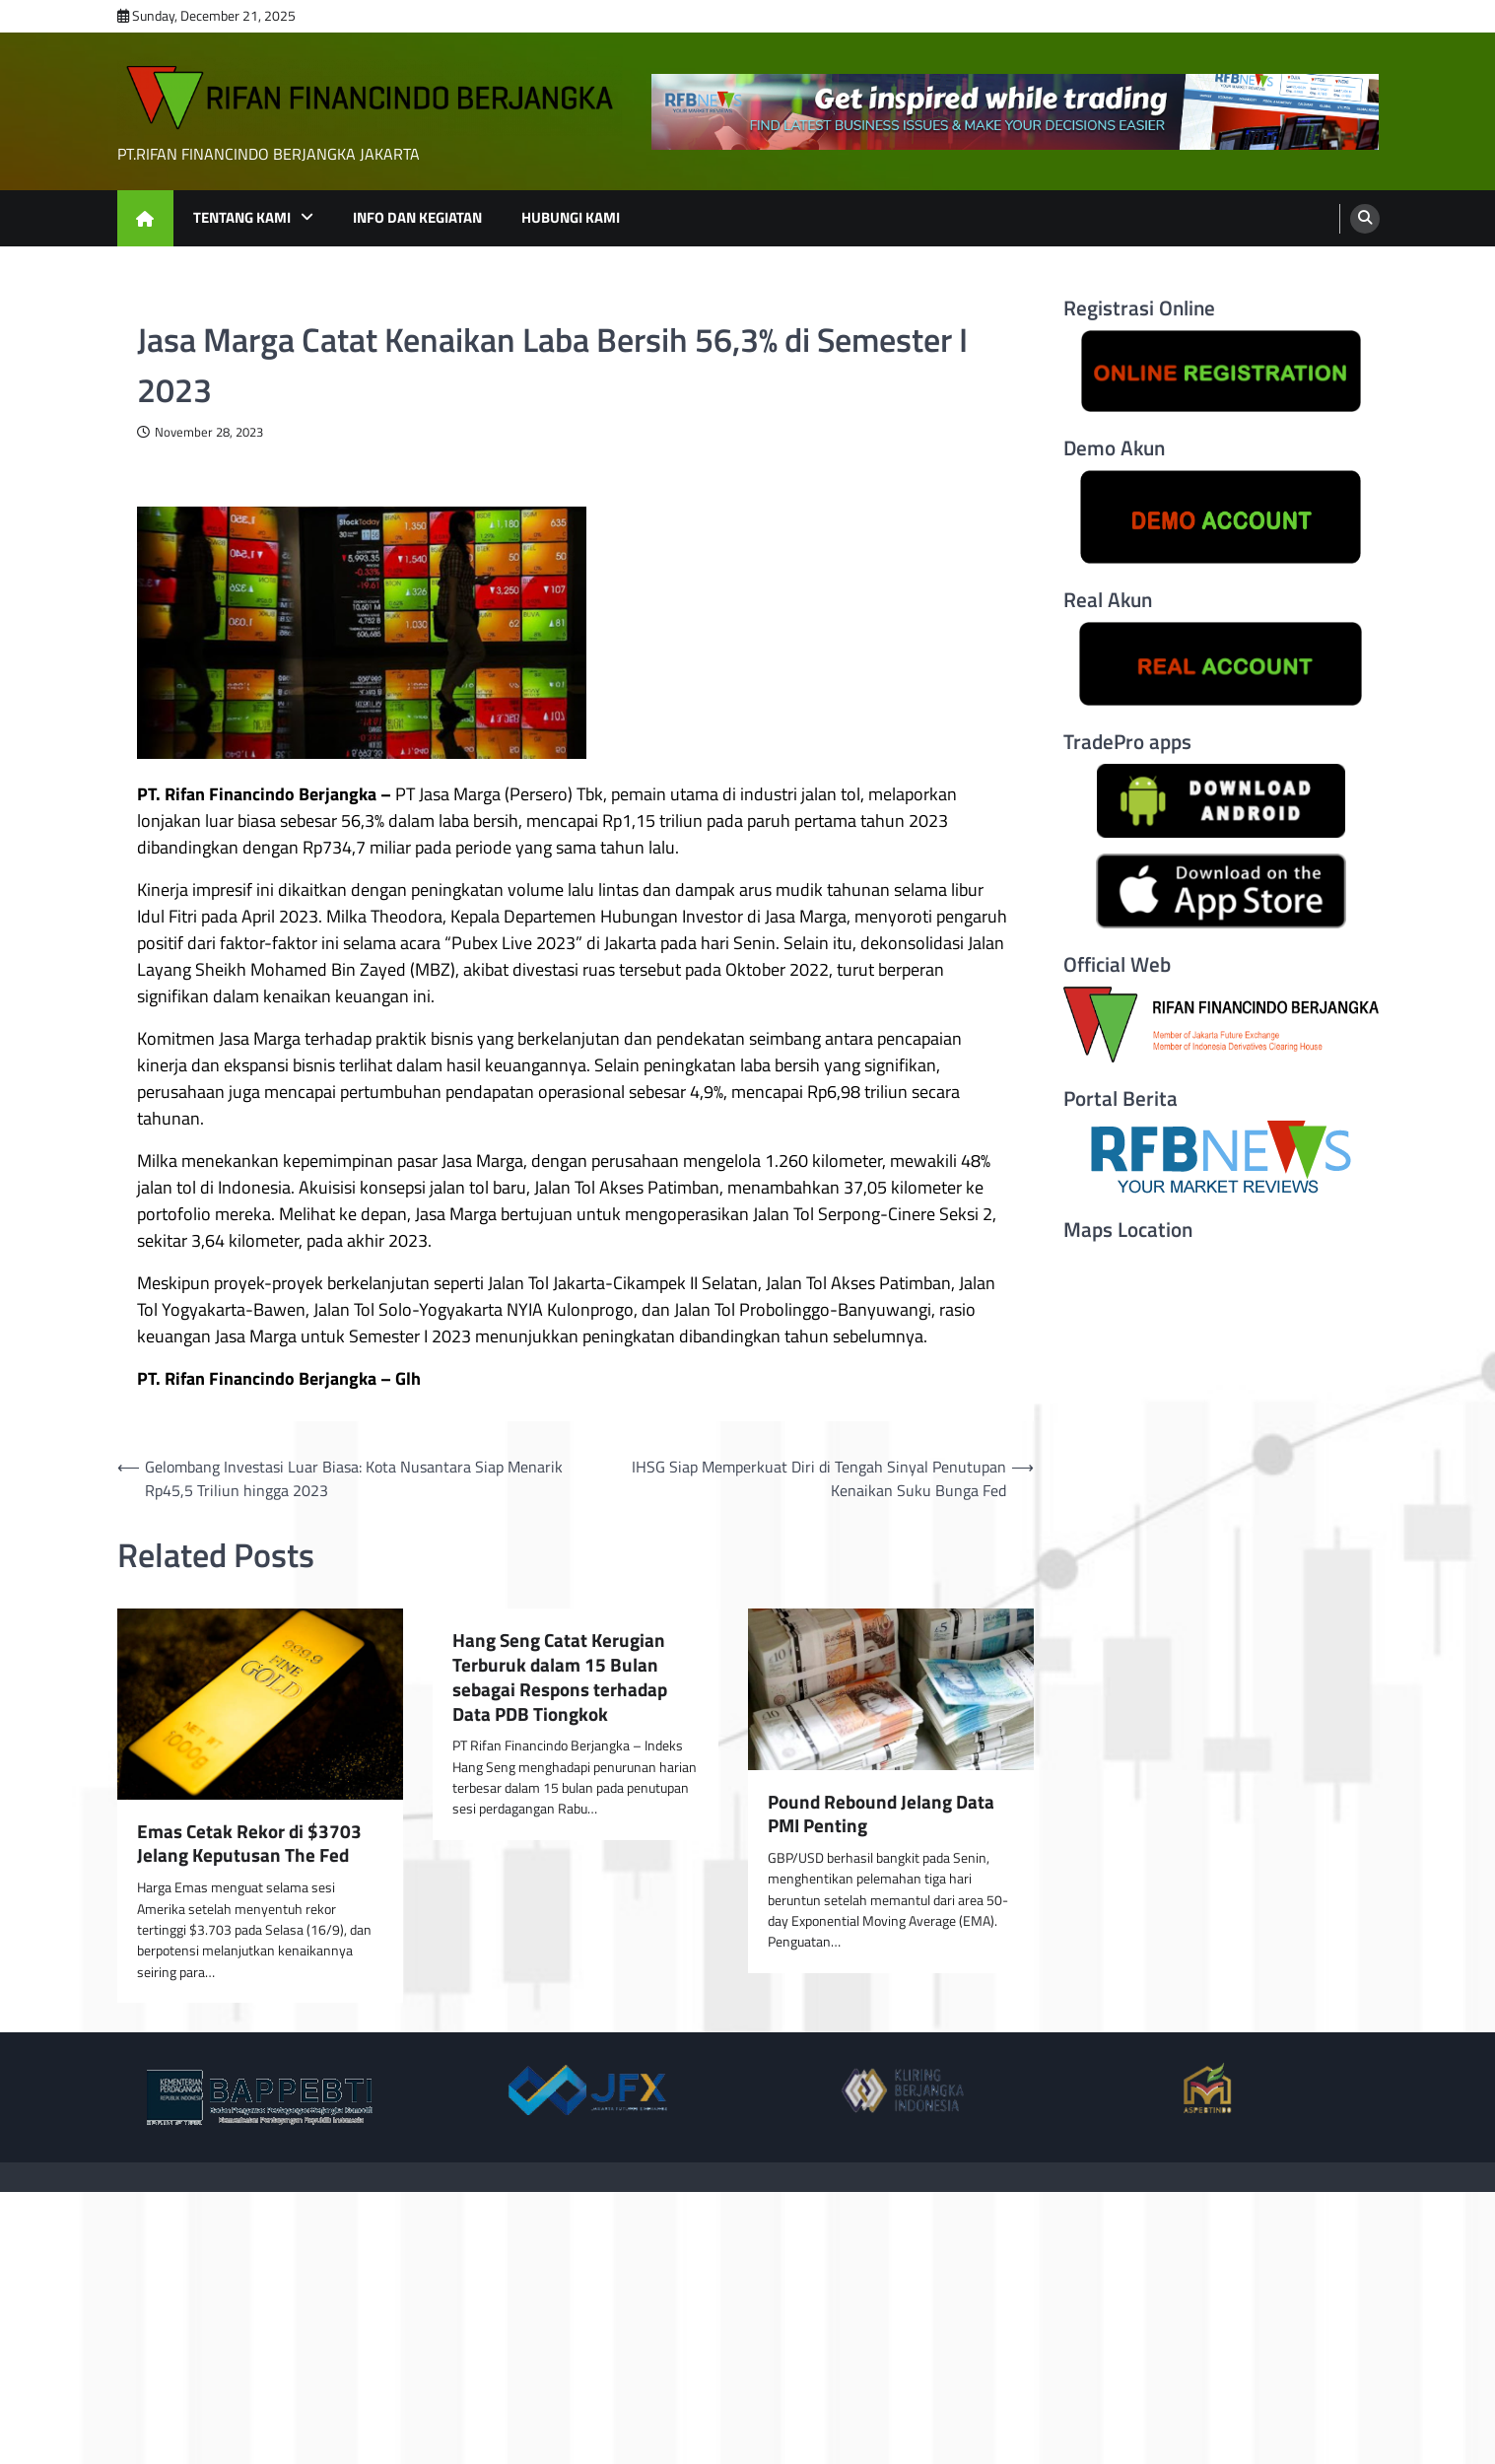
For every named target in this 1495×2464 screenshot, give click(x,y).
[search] (1365, 219)
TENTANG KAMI (242, 217)
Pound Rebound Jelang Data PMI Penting (881, 1814)
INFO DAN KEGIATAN (417, 217)
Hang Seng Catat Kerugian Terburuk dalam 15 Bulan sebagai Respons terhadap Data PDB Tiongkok (559, 1677)
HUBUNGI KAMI (570, 217)
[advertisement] (1015, 112)
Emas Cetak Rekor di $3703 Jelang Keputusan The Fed (249, 1844)
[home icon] (145, 218)
